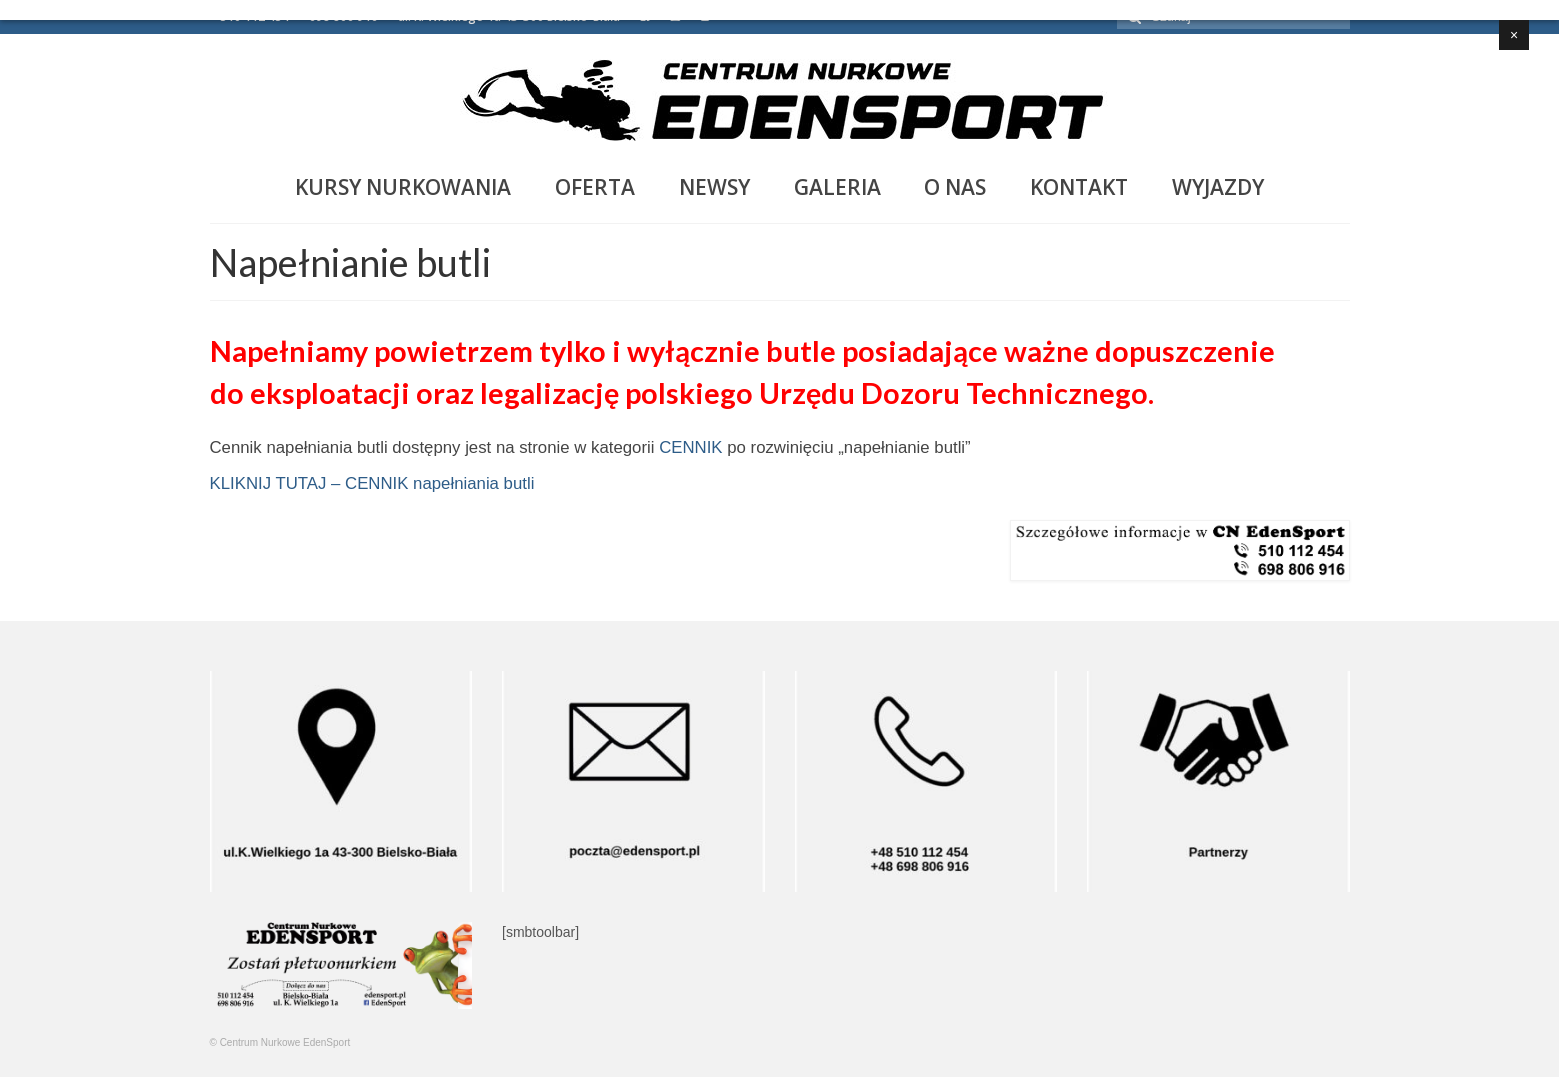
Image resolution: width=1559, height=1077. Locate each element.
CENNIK (690, 447)
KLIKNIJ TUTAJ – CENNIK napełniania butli (372, 483)
